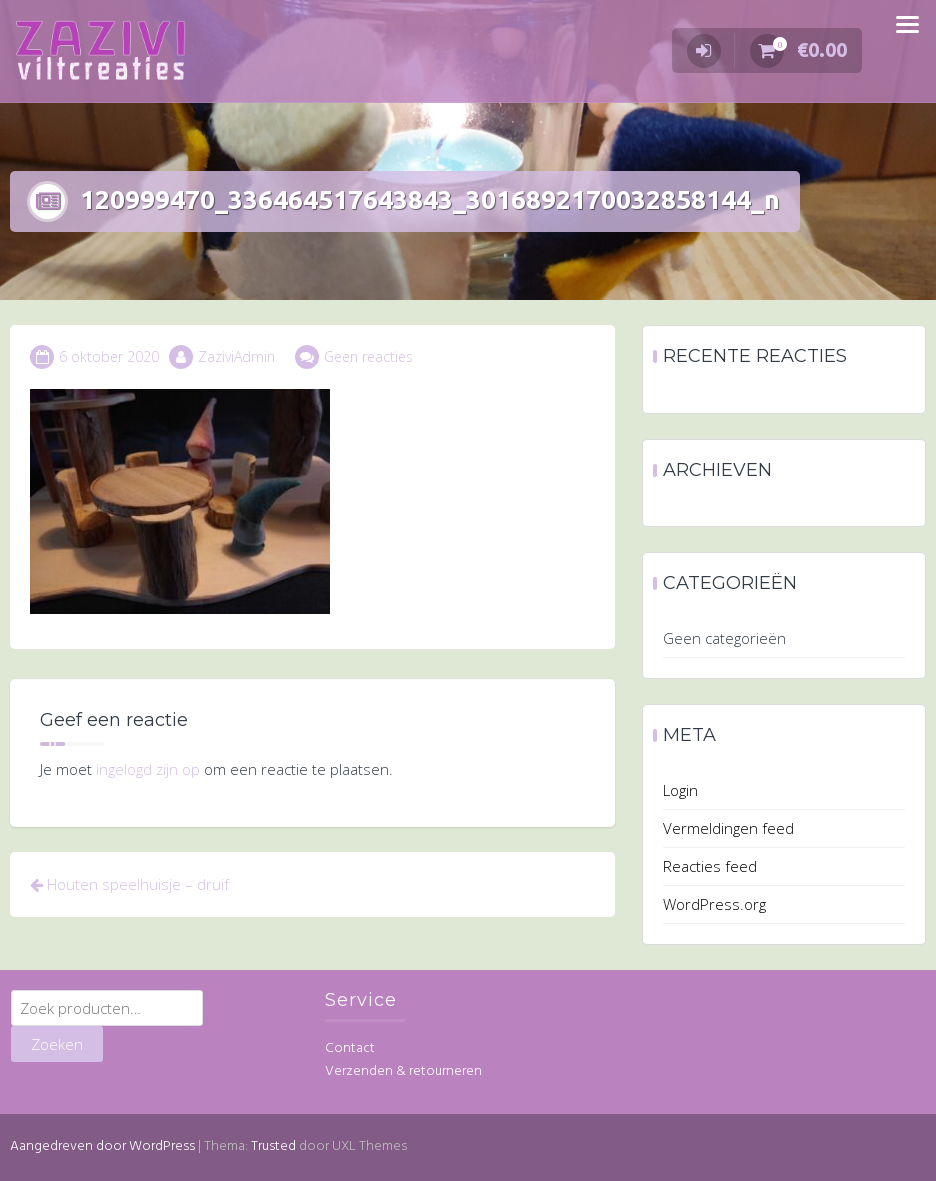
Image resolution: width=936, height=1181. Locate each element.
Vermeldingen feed (728, 828)
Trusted (273, 1146)
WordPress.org (714, 904)
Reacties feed (710, 866)
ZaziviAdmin (236, 356)
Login (680, 790)
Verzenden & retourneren (403, 1071)
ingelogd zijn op (148, 769)
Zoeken (57, 1044)
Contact (350, 1048)
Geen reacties (368, 356)
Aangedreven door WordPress (102, 1146)
